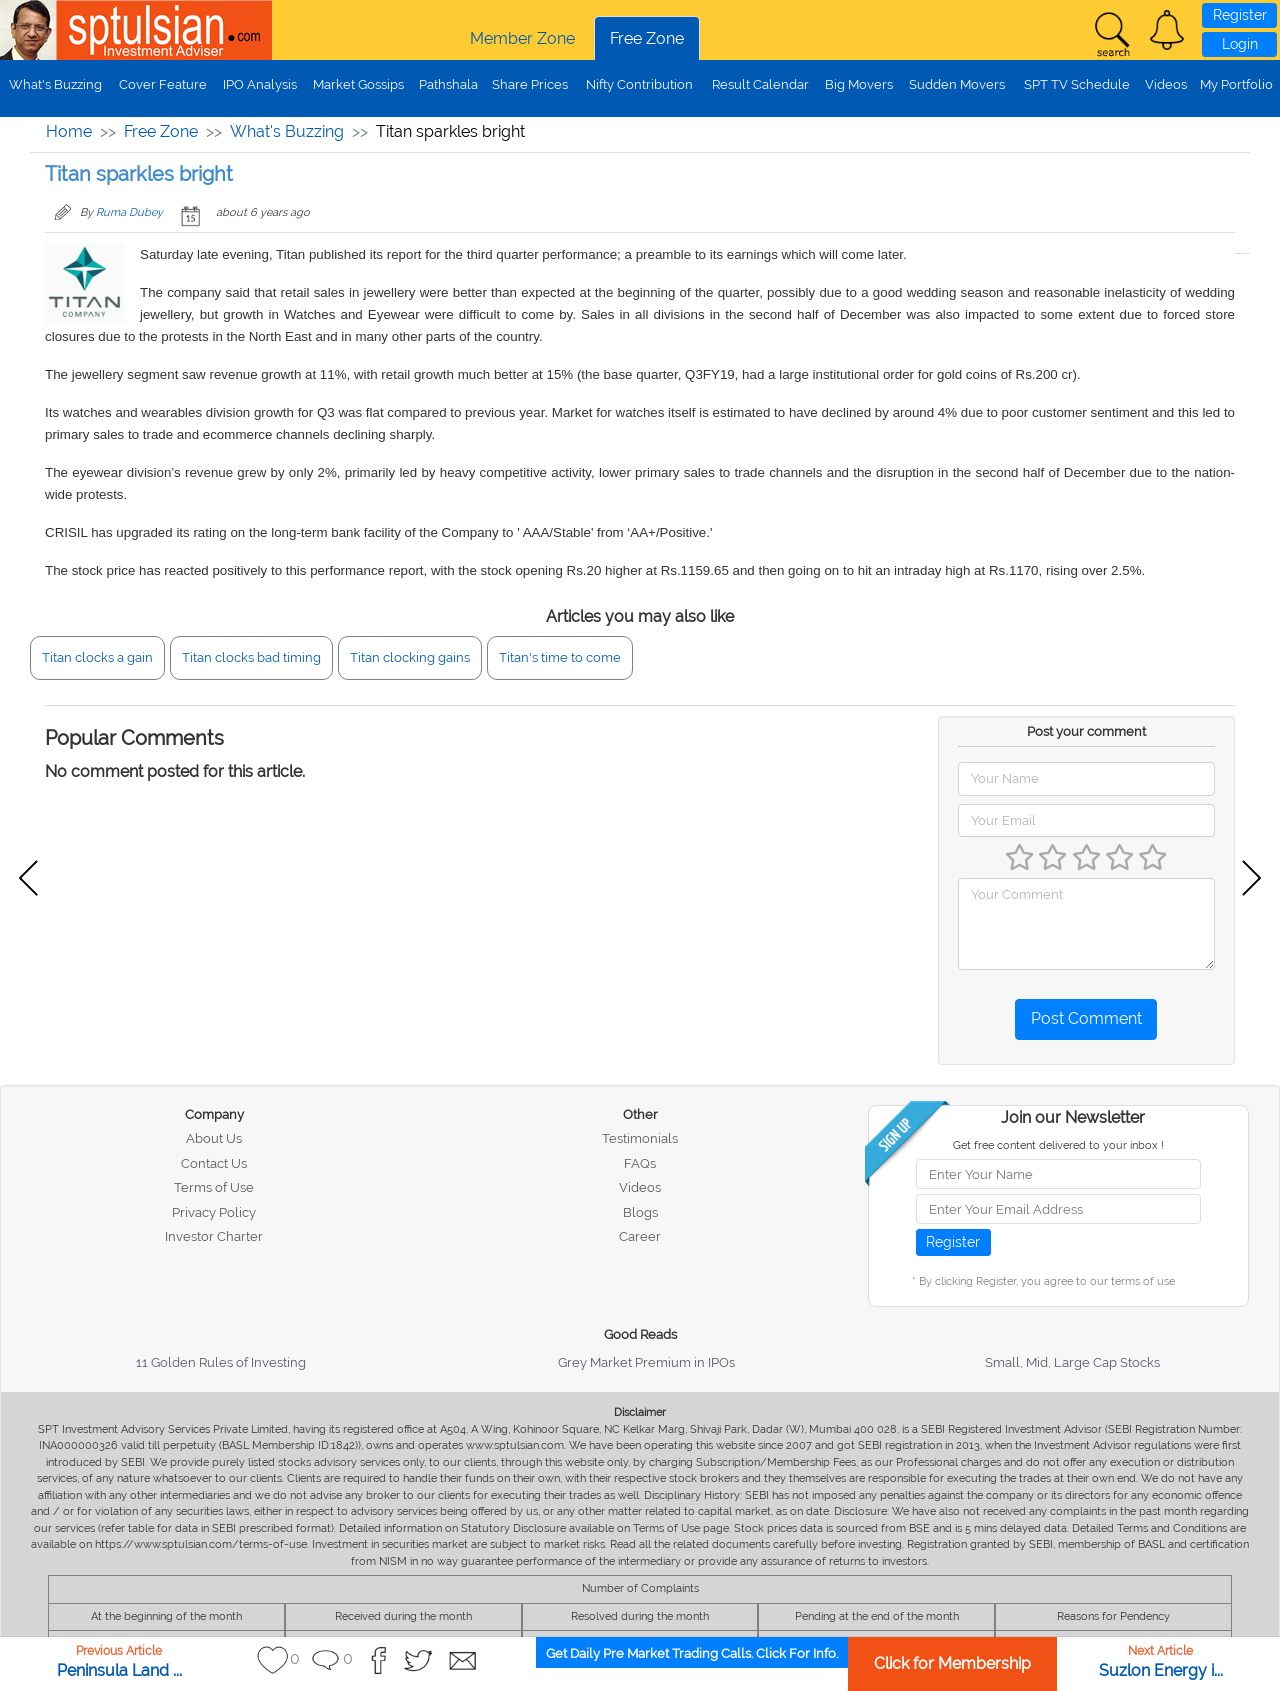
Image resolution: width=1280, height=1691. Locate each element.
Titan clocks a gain (97, 657)
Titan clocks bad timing (251, 657)
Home (69, 131)
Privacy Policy (214, 1212)
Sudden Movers (957, 84)
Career (640, 1236)
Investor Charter (214, 1236)
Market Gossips (358, 84)
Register (1240, 15)
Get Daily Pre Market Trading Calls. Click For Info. (692, 1653)
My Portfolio (1236, 84)
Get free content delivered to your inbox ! (1058, 1145)
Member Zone (522, 38)
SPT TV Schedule (1077, 84)
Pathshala (448, 84)
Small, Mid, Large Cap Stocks (1072, 1362)
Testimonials (640, 1138)
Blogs (640, 1212)
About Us (214, 1138)
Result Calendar (760, 84)
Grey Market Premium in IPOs (646, 1362)
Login (1240, 44)
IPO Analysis (260, 84)
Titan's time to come (560, 657)
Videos (1166, 84)
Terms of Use (214, 1187)
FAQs (640, 1163)
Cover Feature (163, 84)
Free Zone (647, 38)
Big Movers (859, 84)
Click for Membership (952, 1663)
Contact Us (214, 1163)
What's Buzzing (55, 84)
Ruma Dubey (129, 212)
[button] (1167, 30)
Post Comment (1086, 1018)
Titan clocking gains (410, 657)
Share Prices (530, 84)
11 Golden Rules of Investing (221, 1362)
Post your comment (1086, 731)
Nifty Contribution (639, 84)
